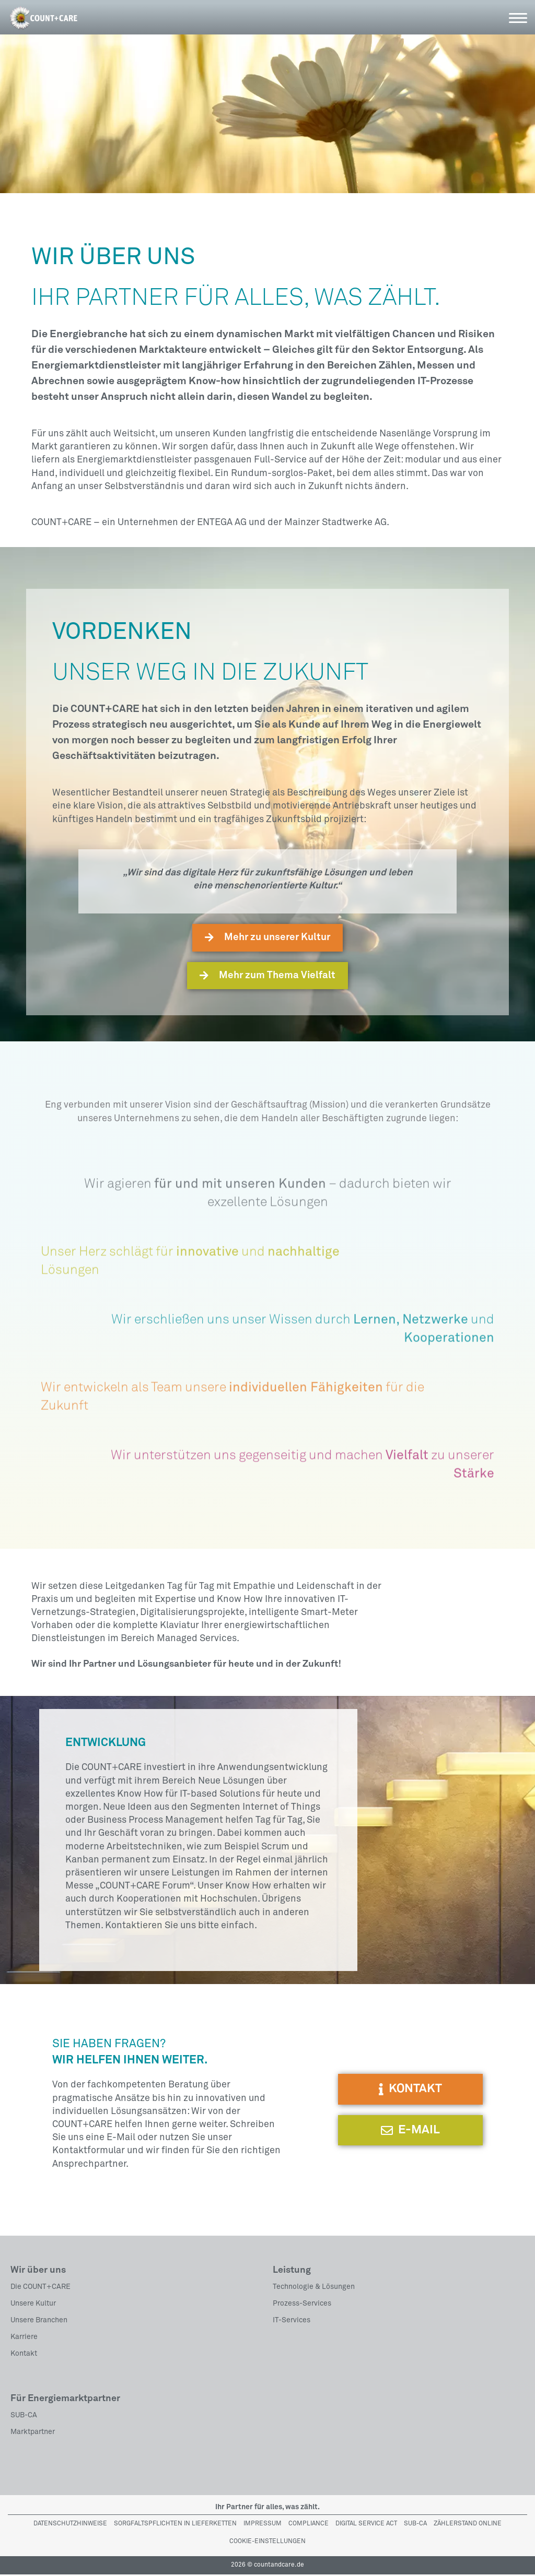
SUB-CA (23, 2416)
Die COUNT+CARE (40, 2288)
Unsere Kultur (33, 2305)
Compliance (308, 2525)
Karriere (24, 2338)
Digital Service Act (366, 2525)
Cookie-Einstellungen (267, 2544)
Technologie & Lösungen (314, 2288)
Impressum (262, 2525)
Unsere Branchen (38, 2321)
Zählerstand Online (468, 2525)
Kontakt (23, 2355)
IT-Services (291, 2321)
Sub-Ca (415, 2525)
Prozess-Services (302, 2305)
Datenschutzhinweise (70, 2525)
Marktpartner (32, 2433)
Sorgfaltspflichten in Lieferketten (175, 2525)
